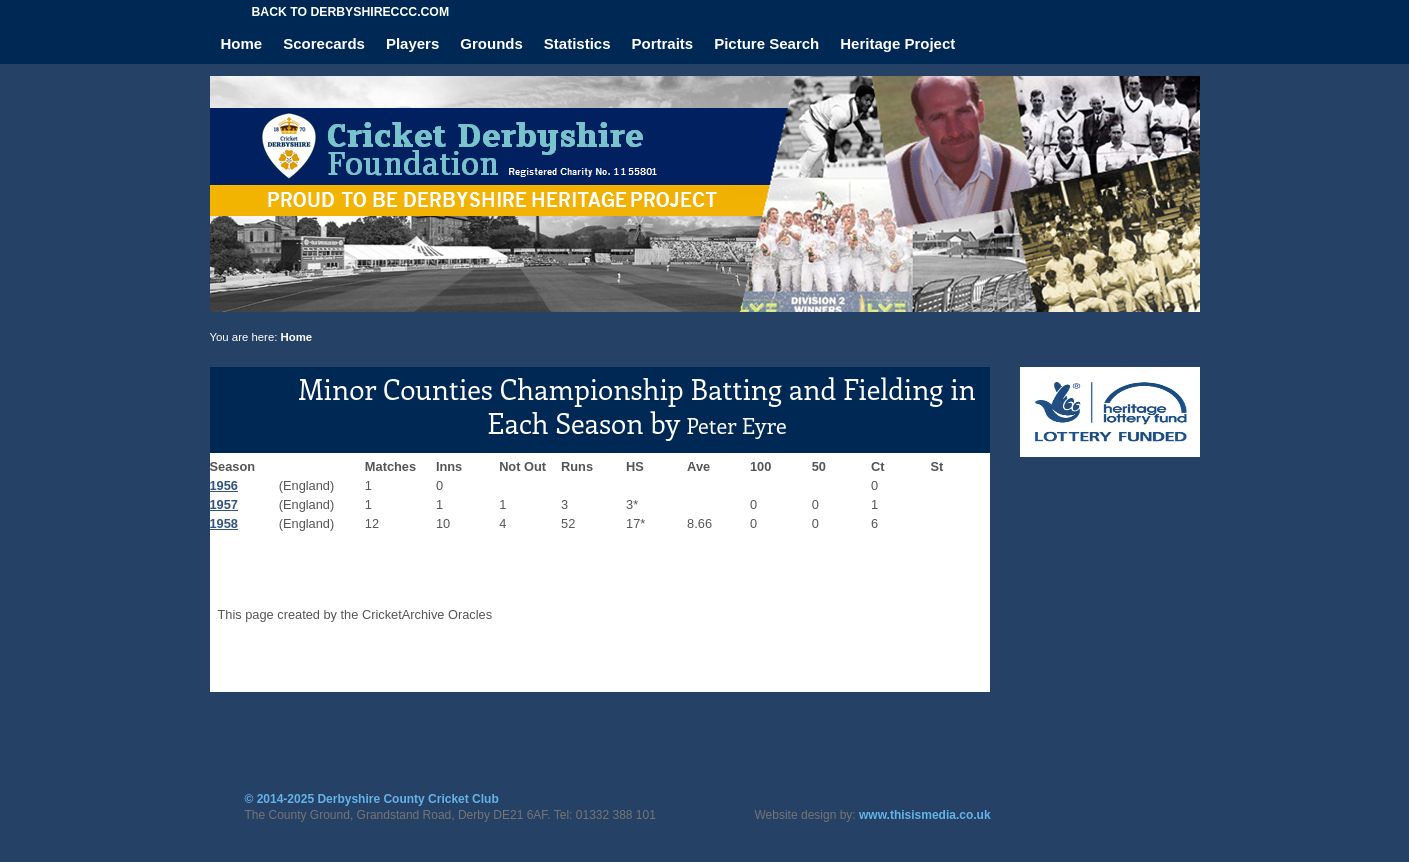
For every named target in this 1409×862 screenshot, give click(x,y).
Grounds (491, 43)
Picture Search (766, 43)
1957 (224, 504)
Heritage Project (897, 43)
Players (412, 43)
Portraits (663, 43)
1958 (224, 523)
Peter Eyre (736, 425)
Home (242, 43)
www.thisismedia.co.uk (925, 815)
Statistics (577, 43)
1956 (224, 485)
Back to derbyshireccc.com (351, 12)
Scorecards (324, 43)
